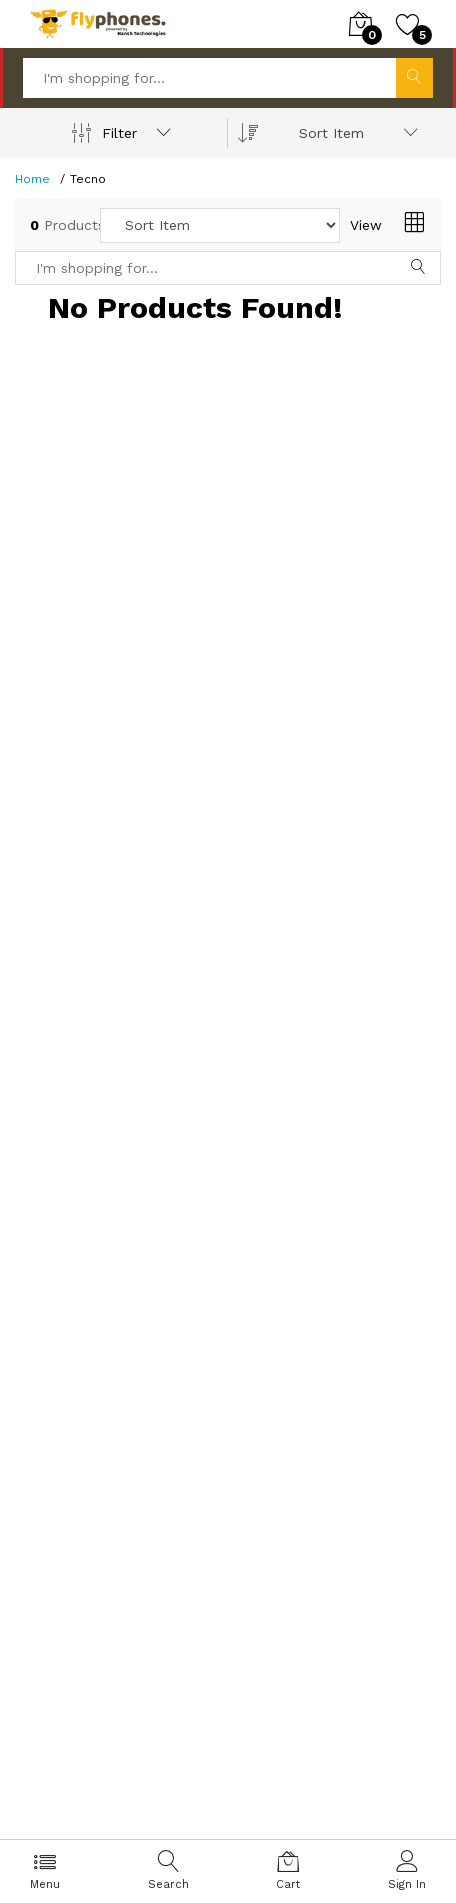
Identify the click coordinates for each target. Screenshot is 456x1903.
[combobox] (355, 133)
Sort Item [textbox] (331, 133)
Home (32, 179)
